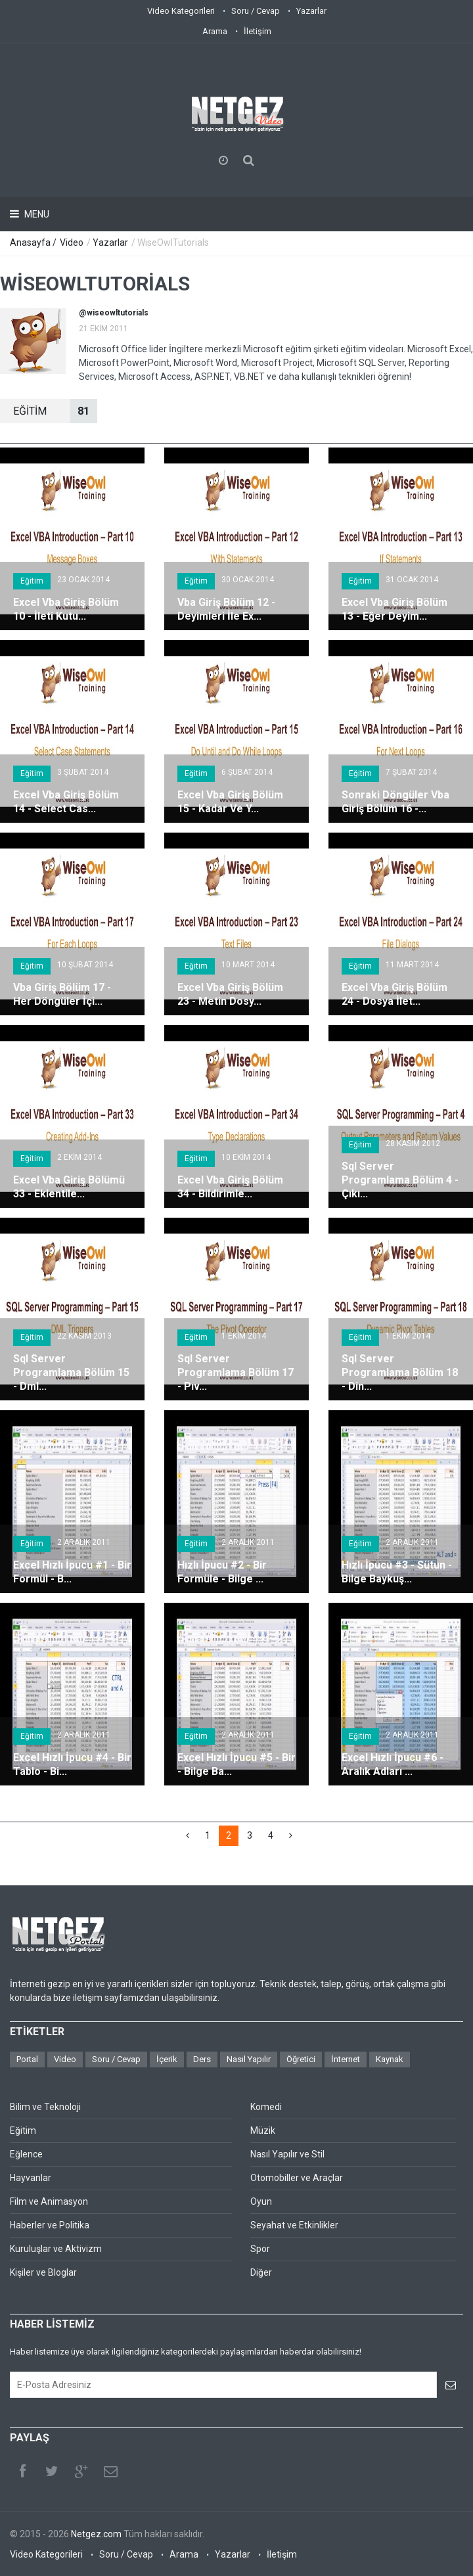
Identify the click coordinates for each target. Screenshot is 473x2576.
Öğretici (300, 2059)
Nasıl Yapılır (249, 2059)
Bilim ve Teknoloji (45, 2107)
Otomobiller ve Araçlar (296, 2178)
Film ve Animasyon (49, 2201)
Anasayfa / (34, 242)
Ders (202, 2059)
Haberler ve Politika (49, 2225)
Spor (260, 2248)
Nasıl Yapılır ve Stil (287, 2154)
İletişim (257, 31)
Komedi (266, 2107)
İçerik (166, 2059)
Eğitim (31, 581)
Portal (27, 2059)
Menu (35, 214)
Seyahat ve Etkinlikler (294, 2225)
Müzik (262, 2130)
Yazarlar (311, 11)
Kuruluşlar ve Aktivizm (56, 2248)
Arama (214, 31)
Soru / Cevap (255, 11)
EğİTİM (55, 411)
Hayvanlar (30, 2178)
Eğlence (26, 2154)
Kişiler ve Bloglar (43, 2272)
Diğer (261, 2272)
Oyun (261, 2201)
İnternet (345, 2059)
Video (71, 242)
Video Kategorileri (181, 11)
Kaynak (389, 2059)
